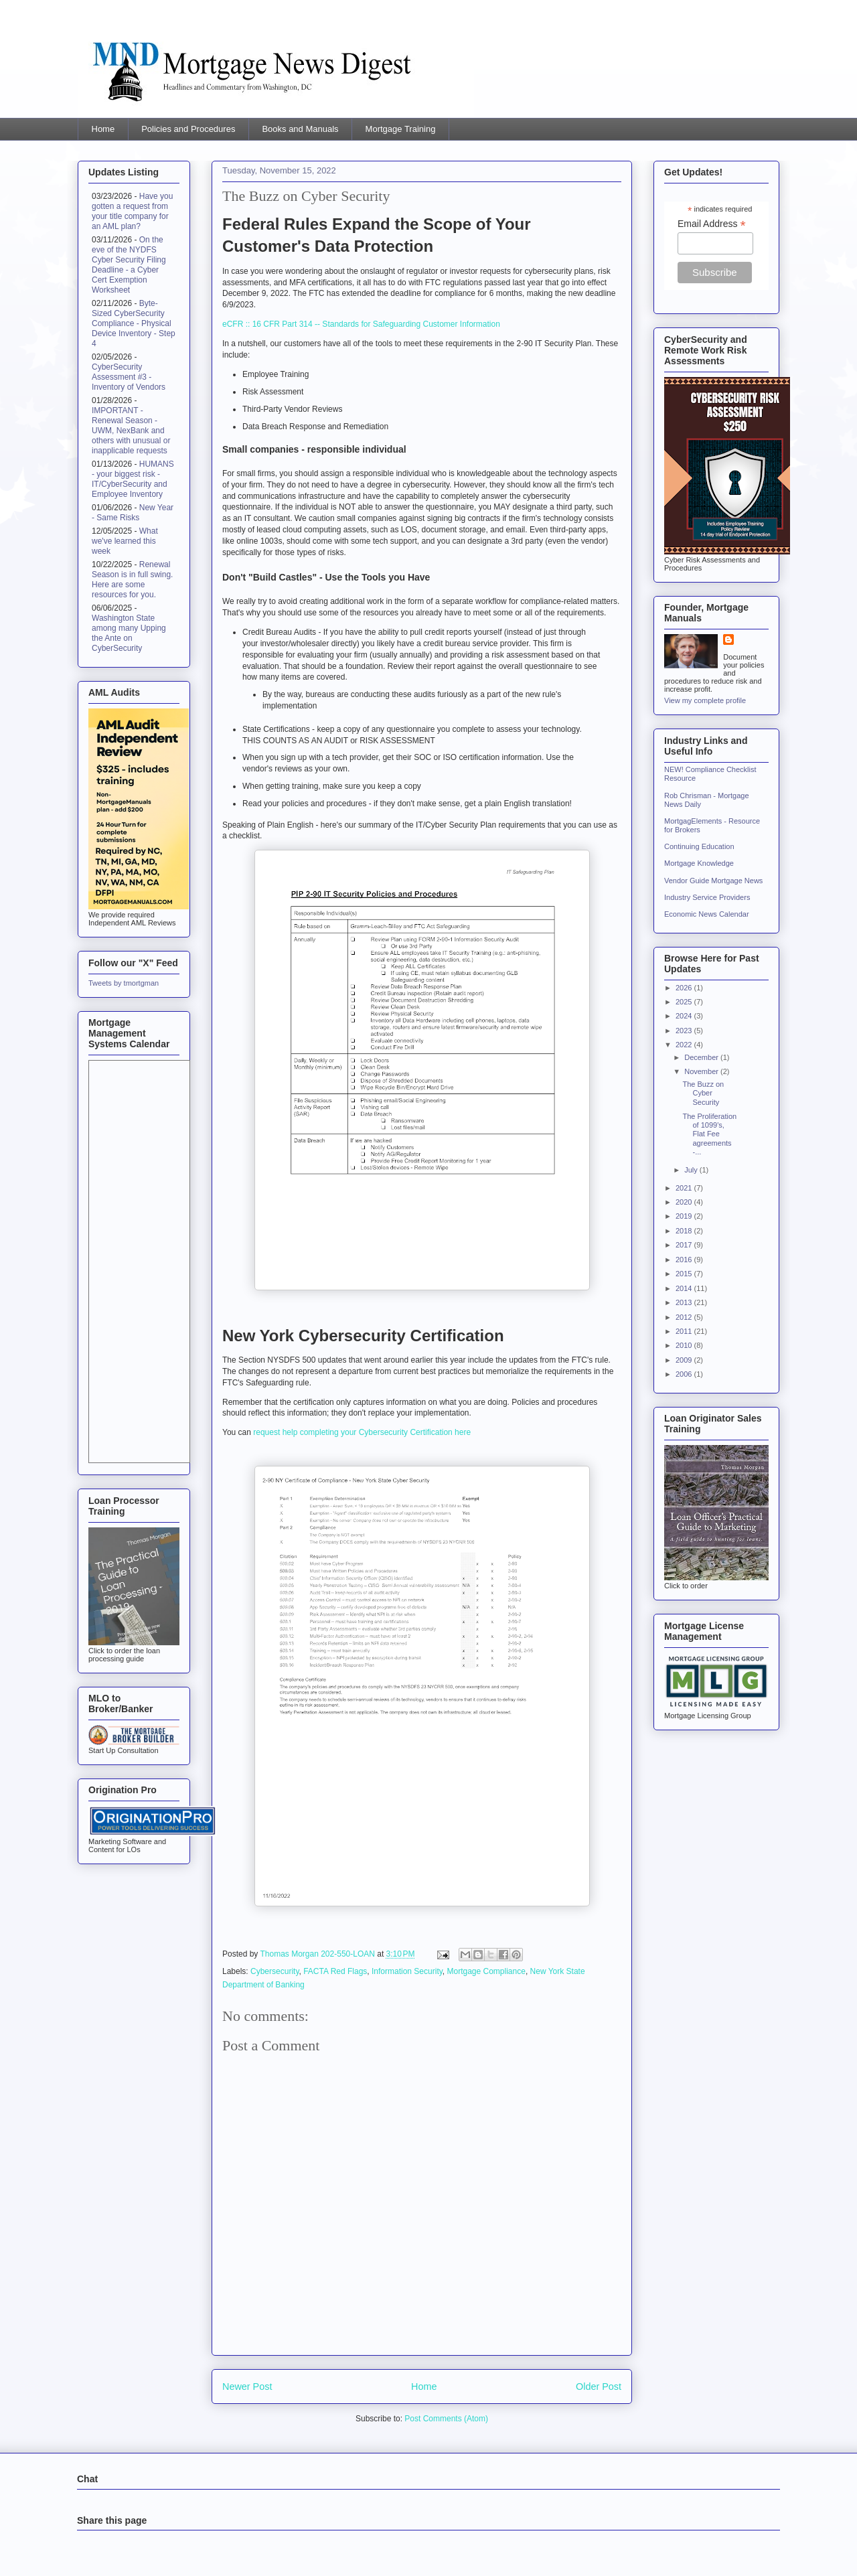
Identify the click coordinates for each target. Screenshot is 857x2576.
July (692, 1170)
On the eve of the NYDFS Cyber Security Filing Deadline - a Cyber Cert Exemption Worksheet (129, 265)
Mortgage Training (401, 129)
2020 (685, 1202)
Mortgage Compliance (486, 1971)
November (702, 1071)
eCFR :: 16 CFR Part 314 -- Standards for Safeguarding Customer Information (361, 324)
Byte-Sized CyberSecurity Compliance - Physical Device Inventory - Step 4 (133, 323)
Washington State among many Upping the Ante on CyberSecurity (129, 633)
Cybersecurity (274, 1971)
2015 (685, 1274)
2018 (685, 1231)
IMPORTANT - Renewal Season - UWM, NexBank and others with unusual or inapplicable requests (131, 430)
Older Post (598, 2386)
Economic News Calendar (706, 914)
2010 (685, 1345)
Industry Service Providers (707, 897)
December (702, 1057)
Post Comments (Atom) (446, 2418)
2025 (685, 1002)
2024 (685, 1016)
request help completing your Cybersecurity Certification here (362, 1432)
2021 (685, 1188)
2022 (685, 1045)
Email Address (712, 224)
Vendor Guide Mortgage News (713, 881)
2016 (685, 1260)
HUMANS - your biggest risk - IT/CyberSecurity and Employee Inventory (133, 479)
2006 (685, 1374)
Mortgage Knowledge (699, 863)
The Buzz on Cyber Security (703, 1093)
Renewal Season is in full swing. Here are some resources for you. (132, 579)
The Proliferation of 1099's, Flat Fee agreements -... (709, 1134)
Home (103, 129)
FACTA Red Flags (335, 1971)
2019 (685, 1216)
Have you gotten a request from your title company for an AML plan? (132, 211)
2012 (685, 1317)
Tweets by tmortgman (123, 983)
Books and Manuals (300, 129)
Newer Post (247, 2386)
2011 (685, 1331)
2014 (685, 1288)
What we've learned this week (125, 541)
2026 (685, 988)
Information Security (407, 1971)
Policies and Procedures (188, 129)
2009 (685, 1360)
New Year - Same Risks (132, 512)
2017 (685, 1245)
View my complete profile (705, 700)
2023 (685, 1031)
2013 (685, 1302)
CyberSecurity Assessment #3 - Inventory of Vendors (128, 377)
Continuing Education (699, 846)
